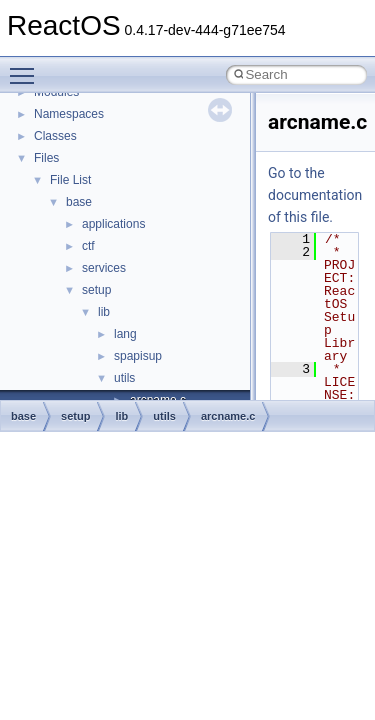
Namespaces (69, 114)
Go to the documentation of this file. (315, 195)
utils (124, 378)
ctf (88, 246)
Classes (55, 136)
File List (70, 180)
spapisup (138, 356)
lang (125, 334)
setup (96, 290)
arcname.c (228, 416)
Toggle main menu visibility (27, 67)
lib (104, 312)
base (79, 202)
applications (113, 224)
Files (46, 158)
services (104, 268)
